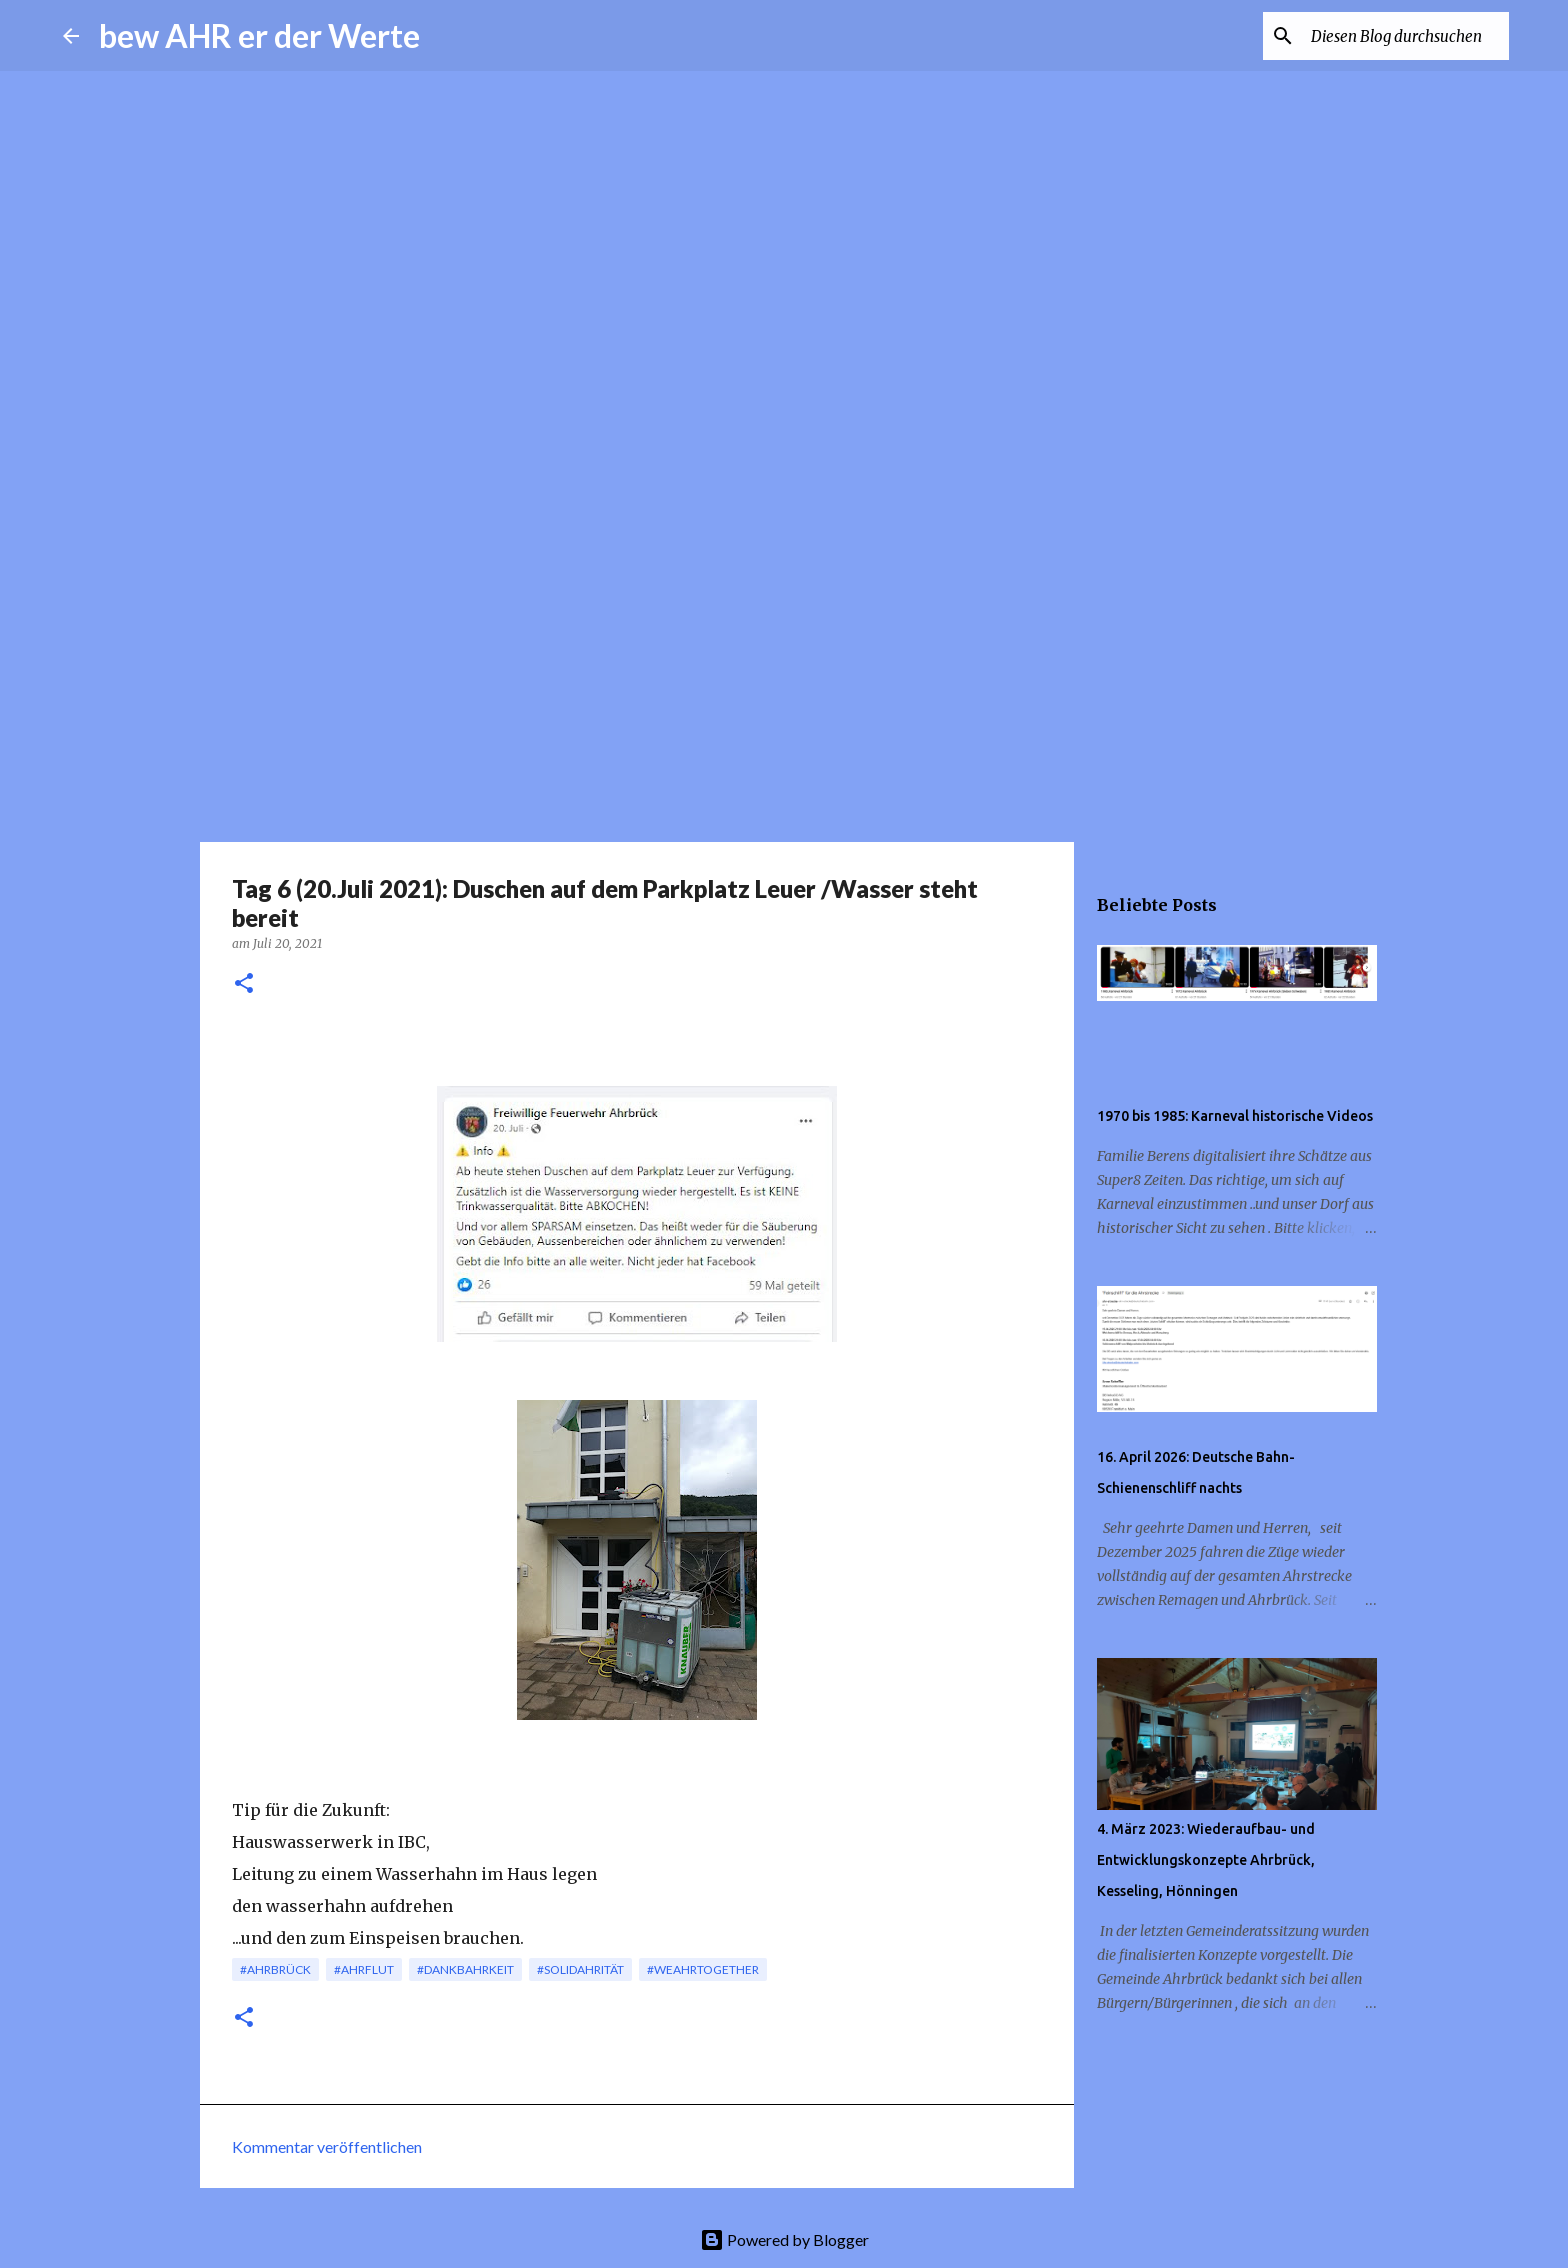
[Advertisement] (784, 684)
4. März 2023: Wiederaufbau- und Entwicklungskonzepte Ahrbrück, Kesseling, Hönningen (1206, 1860)
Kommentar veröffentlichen (327, 2146)
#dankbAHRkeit (465, 1969)
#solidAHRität (580, 1969)
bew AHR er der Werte (259, 35)
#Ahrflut (364, 1969)
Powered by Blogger (784, 2239)
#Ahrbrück (275, 1969)
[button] (244, 984)
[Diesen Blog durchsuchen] (1404, 36)
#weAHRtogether (703, 1969)
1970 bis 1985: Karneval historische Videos (1235, 1116)
